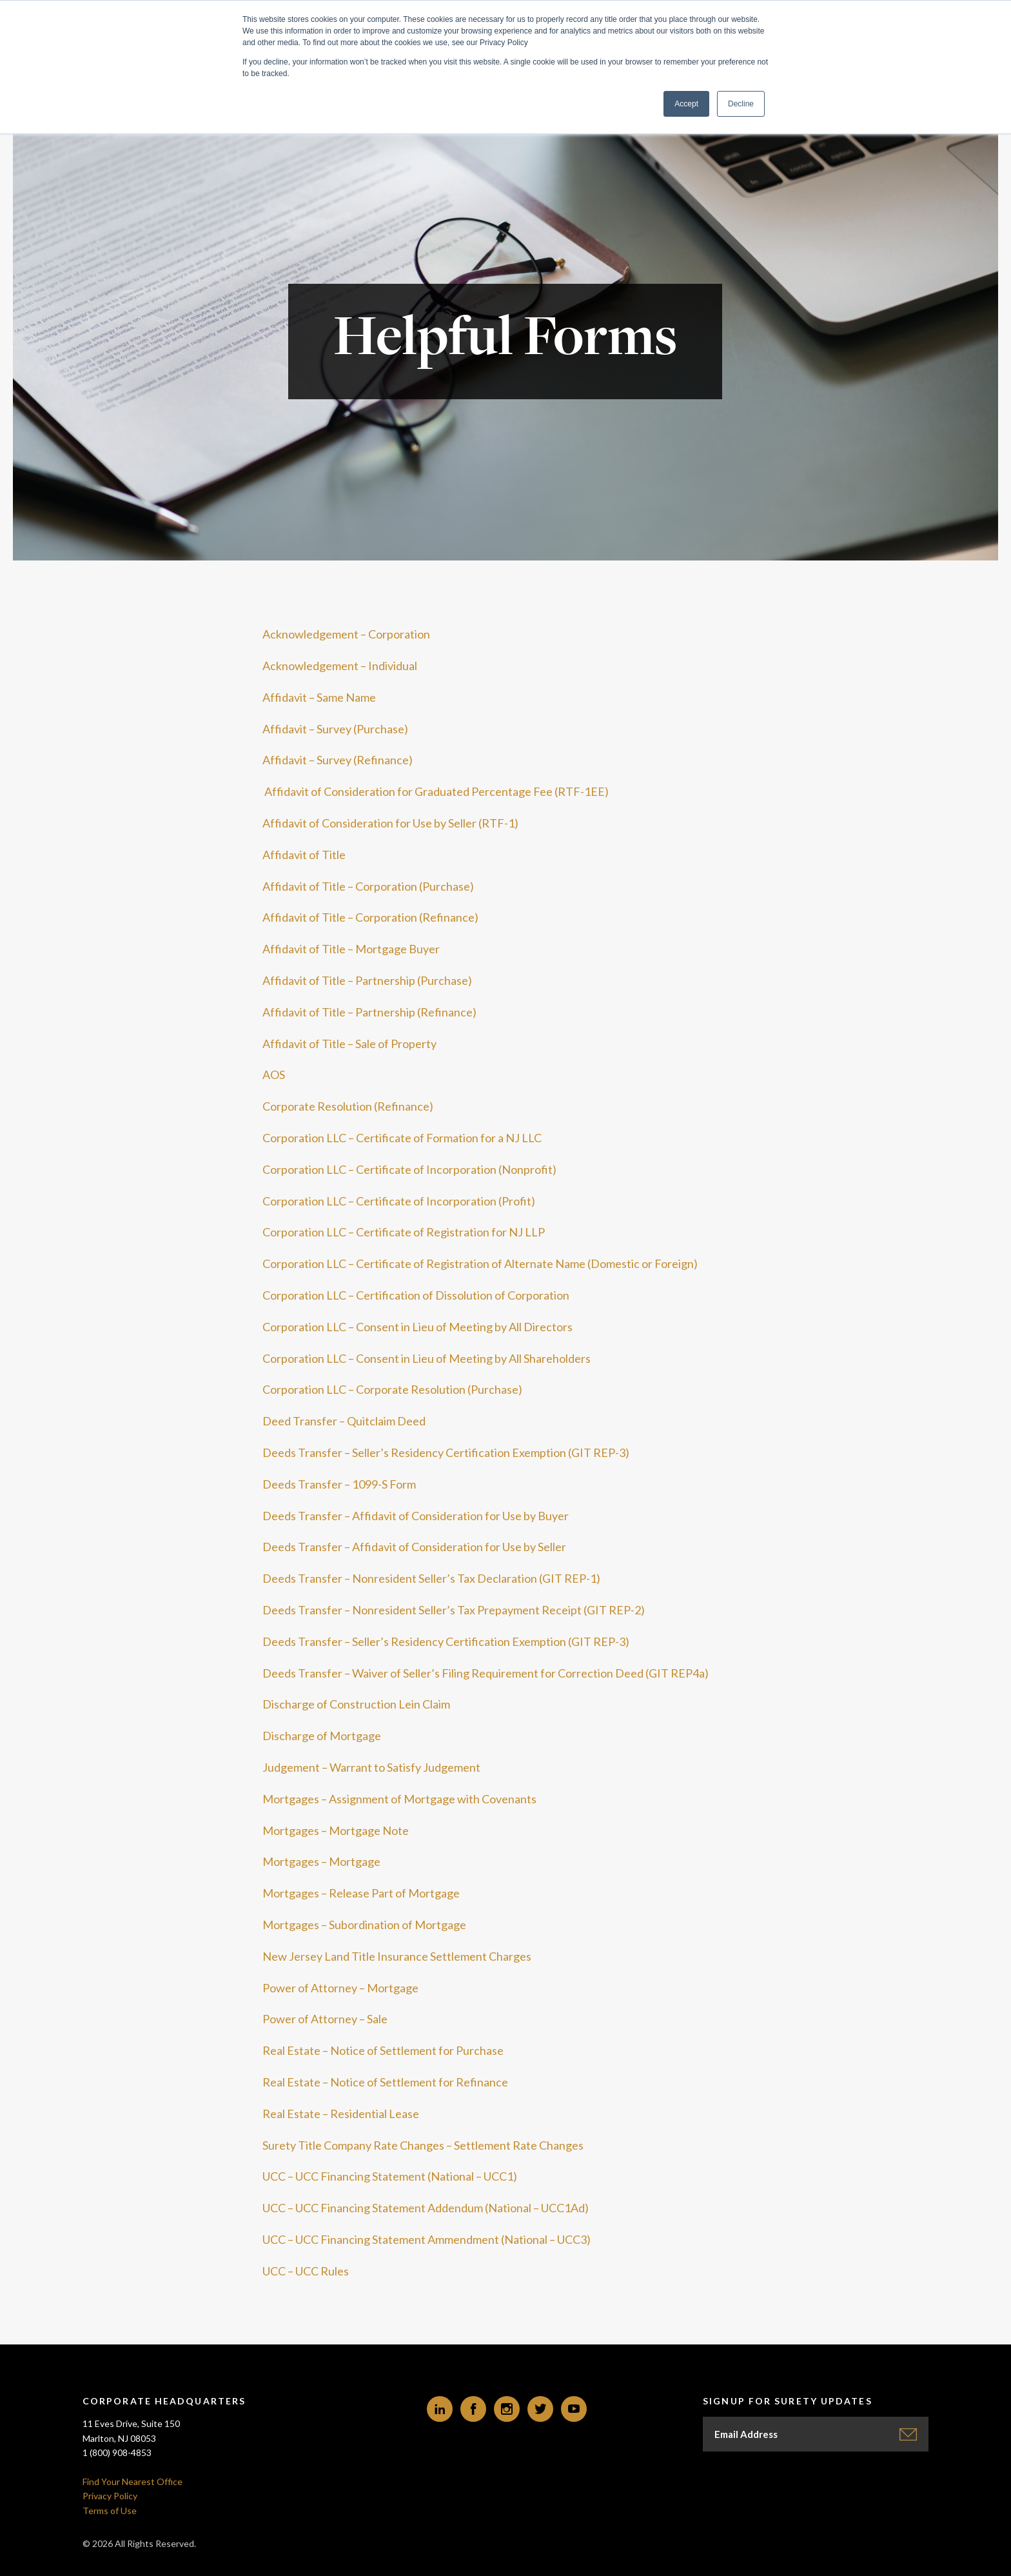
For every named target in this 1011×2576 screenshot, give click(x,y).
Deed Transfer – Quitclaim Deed (344, 1421)
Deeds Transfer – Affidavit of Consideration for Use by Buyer (415, 1516)
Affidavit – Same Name (319, 697)
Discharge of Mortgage (321, 1736)
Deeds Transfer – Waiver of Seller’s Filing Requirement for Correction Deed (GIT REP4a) (485, 1673)
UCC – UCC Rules (305, 2271)
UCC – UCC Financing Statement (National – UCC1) (389, 2176)
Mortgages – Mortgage (321, 1861)
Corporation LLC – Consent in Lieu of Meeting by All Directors (417, 1327)
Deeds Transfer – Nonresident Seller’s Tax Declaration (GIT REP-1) (431, 1578)
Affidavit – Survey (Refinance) (337, 760)
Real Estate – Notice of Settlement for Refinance (385, 2082)
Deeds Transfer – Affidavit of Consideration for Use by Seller (414, 1547)
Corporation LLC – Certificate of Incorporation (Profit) (398, 1201)
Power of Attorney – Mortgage (340, 1988)
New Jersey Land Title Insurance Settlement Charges (396, 1956)
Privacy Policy (110, 2495)
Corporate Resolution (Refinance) (347, 1106)
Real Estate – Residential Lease (340, 2113)
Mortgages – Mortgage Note (335, 1830)
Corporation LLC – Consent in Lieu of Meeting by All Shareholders (426, 1358)
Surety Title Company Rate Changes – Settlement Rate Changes (423, 2145)
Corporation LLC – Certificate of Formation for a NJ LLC (402, 1138)
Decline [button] (741, 103)
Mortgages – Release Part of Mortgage (361, 1893)
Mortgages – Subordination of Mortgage (364, 1924)
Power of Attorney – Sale (325, 2019)
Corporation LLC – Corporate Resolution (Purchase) (392, 1389)
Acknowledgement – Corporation (346, 634)
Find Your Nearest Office (132, 2481)
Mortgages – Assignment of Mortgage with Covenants (399, 1799)
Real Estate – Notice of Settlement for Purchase (383, 2050)
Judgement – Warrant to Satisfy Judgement (371, 1767)
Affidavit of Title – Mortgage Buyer (351, 949)
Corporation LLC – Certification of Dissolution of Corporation (415, 1295)
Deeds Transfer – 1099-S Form (339, 1484)
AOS (273, 1074)
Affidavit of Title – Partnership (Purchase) (367, 980)
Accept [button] (686, 103)
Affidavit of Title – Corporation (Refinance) (370, 917)
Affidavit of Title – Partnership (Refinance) (369, 1012)
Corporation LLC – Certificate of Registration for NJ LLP (403, 1232)
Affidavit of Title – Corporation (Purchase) (368, 886)
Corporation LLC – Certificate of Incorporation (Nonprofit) (409, 1169)
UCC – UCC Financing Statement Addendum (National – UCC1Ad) (425, 2208)
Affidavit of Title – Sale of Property (349, 1043)
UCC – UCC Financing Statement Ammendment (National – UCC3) (426, 2239)
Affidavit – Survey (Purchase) (335, 729)
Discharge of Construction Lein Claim (356, 1704)
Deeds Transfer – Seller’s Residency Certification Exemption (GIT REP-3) (445, 1452)
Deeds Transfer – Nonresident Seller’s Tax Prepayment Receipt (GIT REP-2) (453, 1610)
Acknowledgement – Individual (339, 666)
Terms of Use (110, 2510)
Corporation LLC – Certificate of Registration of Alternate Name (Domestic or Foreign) (480, 1263)
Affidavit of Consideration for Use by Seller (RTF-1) (390, 823)
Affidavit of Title (304, 854)
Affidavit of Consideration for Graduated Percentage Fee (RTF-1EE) (435, 791)
